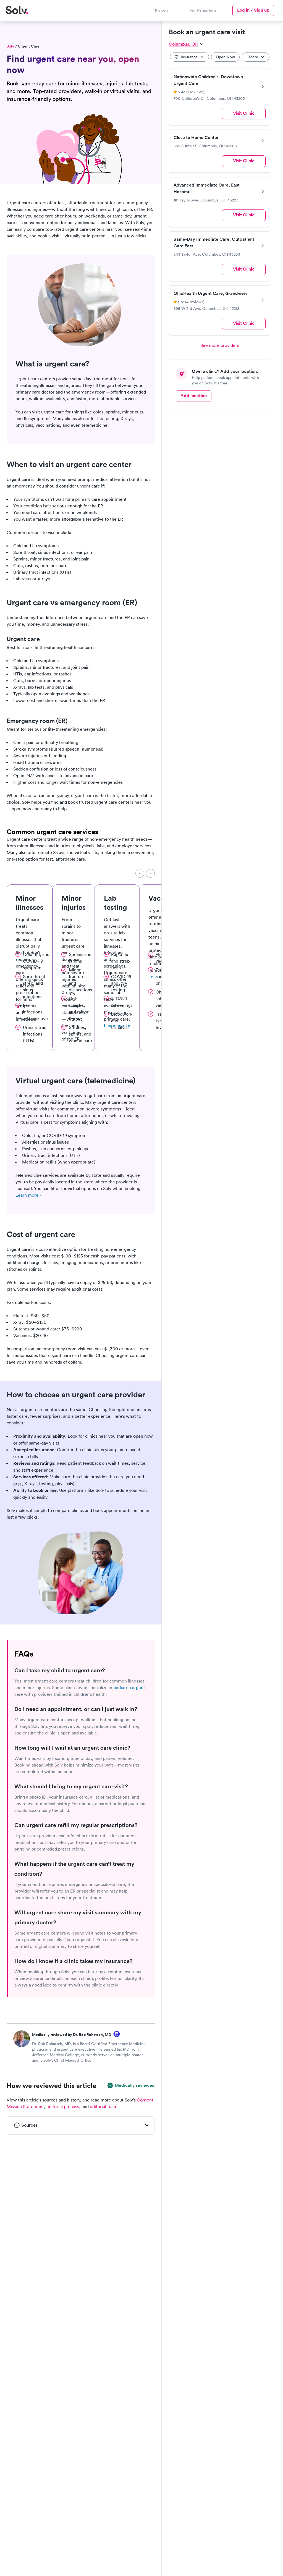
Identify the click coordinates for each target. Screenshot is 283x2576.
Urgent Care (29, 46)
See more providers (219, 345)
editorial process (62, 2106)
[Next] (150, 873)
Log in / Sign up (253, 10)
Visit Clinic (244, 113)
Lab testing (115, 902)
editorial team (103, 2106)
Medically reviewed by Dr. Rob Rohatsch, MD (71, 2034)
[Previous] (139, 873)
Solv (10, 46)
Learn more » (28, 1195)
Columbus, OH (186, 44)
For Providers (203, 10)
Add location (193, 396)
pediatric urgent (129, 1687)
